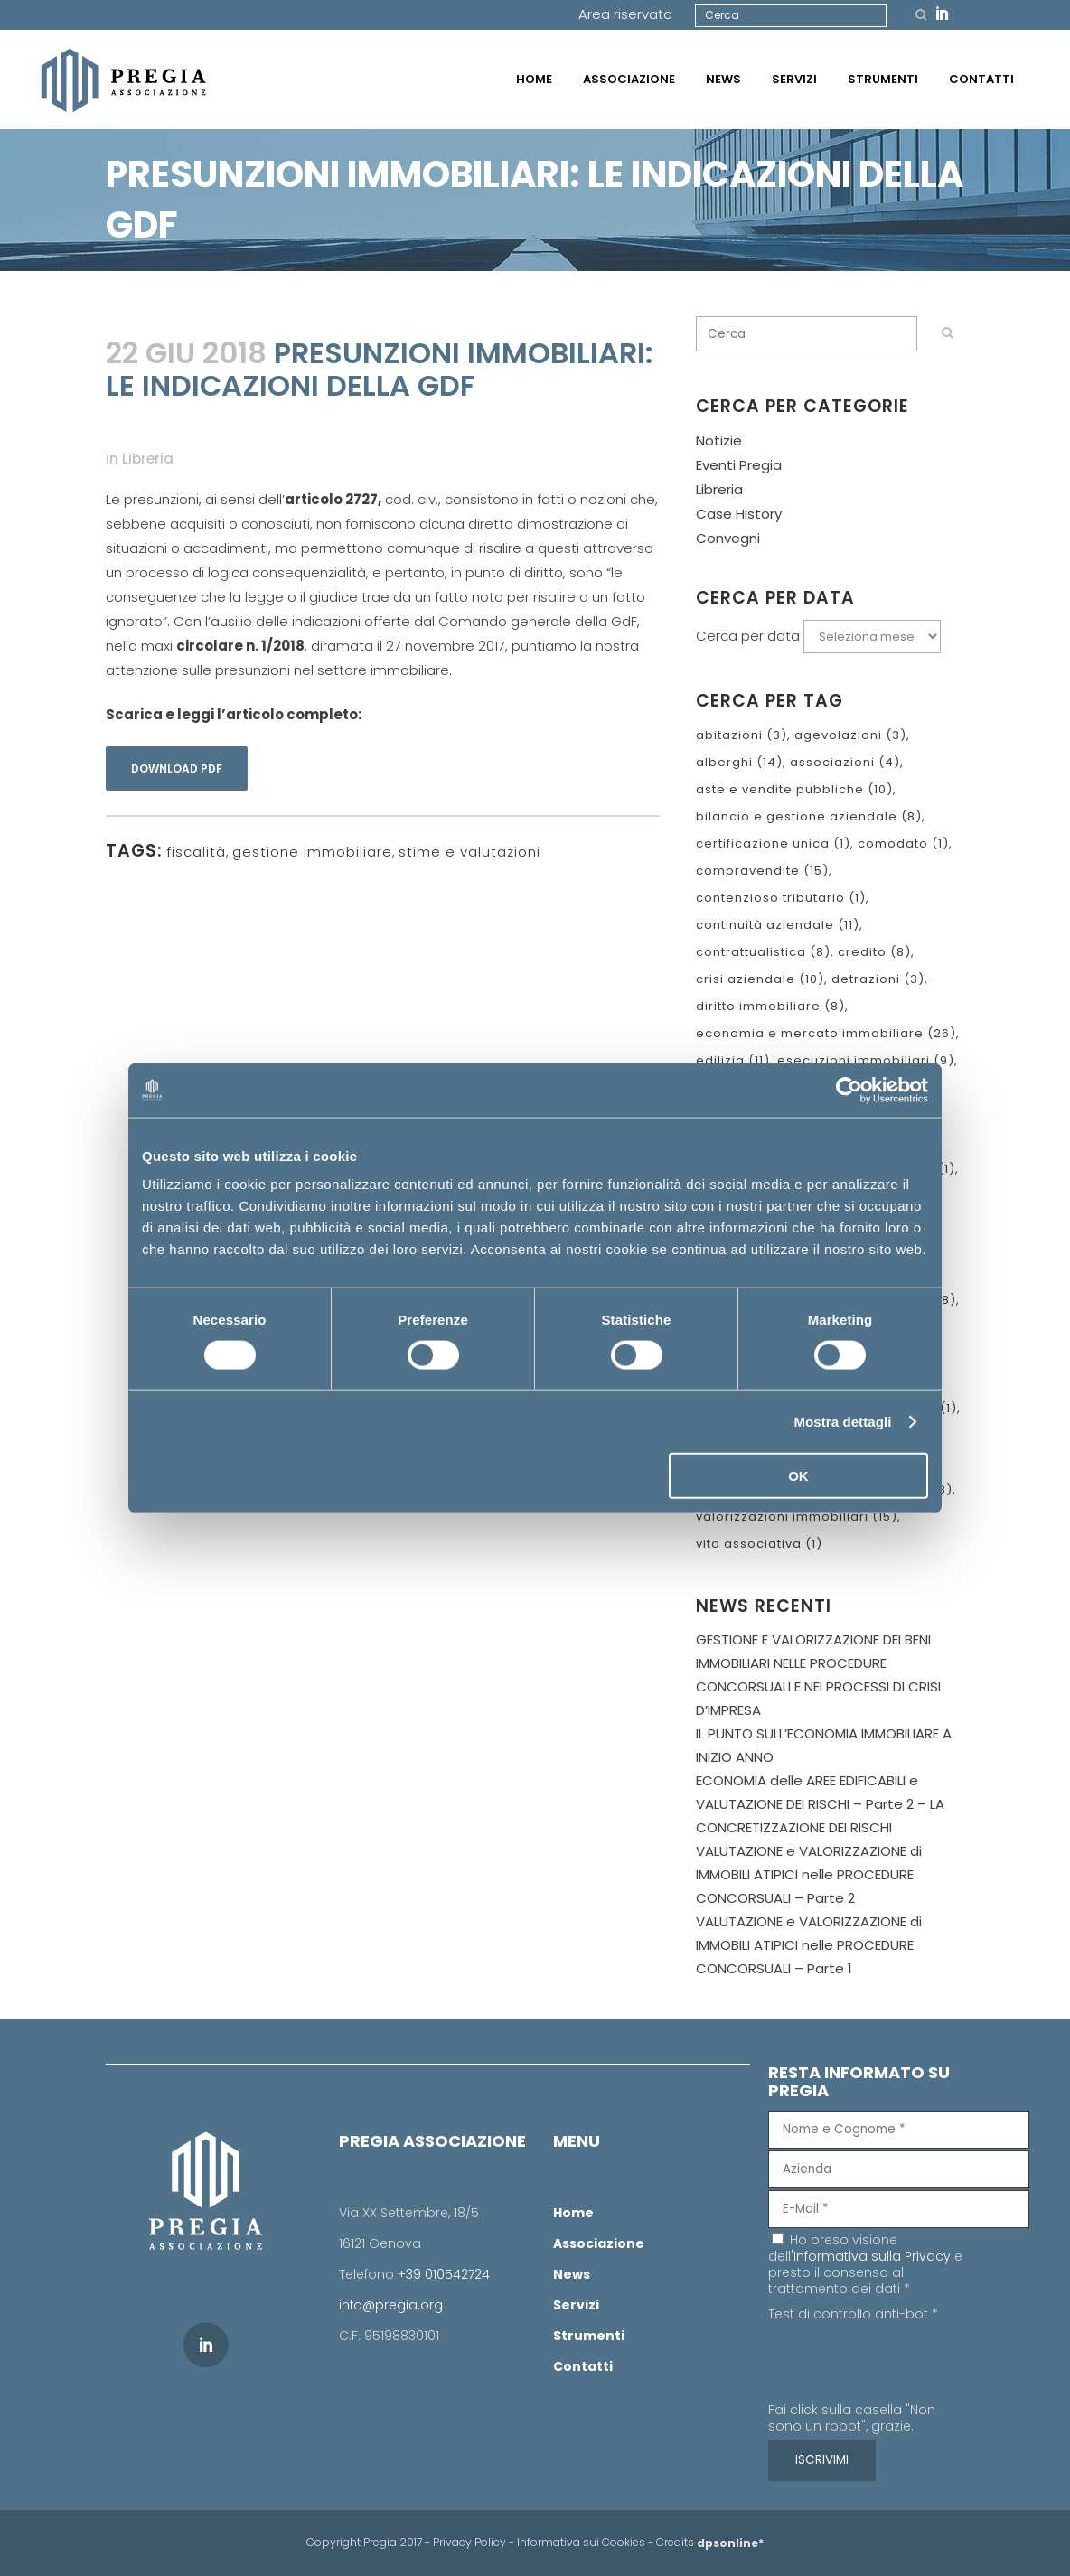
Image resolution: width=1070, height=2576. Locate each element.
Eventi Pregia (739, 464)
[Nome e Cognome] (898, 2130)
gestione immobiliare (312, 851)
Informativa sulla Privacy (872, 2256)
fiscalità (196, 851)
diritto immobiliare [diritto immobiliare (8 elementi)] (770, 1006)
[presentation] (905, 2364)
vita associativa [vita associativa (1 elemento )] (759, 1543)
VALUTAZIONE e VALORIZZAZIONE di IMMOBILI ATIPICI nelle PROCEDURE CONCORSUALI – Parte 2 (809, 1874)
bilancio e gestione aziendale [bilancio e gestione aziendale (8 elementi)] (809, 816)
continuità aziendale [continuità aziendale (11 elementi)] (777, 924)
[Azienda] (898, 2169)
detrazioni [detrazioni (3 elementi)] (878, 979)
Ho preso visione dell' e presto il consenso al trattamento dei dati (865, 2264)
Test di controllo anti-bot (853, 2314)
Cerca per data (748, 635)
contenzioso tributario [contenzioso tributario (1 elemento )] (781, 897)
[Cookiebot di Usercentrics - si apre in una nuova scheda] (849, 1089)
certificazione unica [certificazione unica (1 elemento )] (773, 843)
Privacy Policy (469, 2542)
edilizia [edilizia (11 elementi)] (733, 1060)
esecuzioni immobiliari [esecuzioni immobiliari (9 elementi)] (865, 1060)
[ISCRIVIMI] (822, 2460)
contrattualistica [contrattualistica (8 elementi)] (763, 951)
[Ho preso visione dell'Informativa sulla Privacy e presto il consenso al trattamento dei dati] (778, 2238)
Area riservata (625, 14)
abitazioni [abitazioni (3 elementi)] (741, 735)
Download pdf (176, 768)
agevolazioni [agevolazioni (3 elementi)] (850, 735)
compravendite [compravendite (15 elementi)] (762, 870)
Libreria (148, 458)
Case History (739, 513)
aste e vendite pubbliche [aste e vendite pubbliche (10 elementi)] (794, 789)
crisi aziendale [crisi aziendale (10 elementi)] (760, 979)
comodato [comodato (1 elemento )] (903, 843)
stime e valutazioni (469, 851)
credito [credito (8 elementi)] (874, 951)
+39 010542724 (444, 2274)
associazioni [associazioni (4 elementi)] (845, 762)
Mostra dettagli (842, 1421)
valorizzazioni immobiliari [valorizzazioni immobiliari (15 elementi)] (796, 1516)
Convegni (728, 538)
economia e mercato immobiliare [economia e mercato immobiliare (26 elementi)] (826, 1033)
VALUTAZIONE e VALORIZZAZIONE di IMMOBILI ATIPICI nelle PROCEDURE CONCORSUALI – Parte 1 (809, 1945)
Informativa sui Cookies (581, 2542)
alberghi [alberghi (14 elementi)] (739, 762)
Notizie (719, 440)
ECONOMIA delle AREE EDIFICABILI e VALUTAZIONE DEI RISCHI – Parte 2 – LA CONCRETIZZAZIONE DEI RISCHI (820, 1804)
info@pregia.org (391, 2305)
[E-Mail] (898, 2209)
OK (798, 1476)
